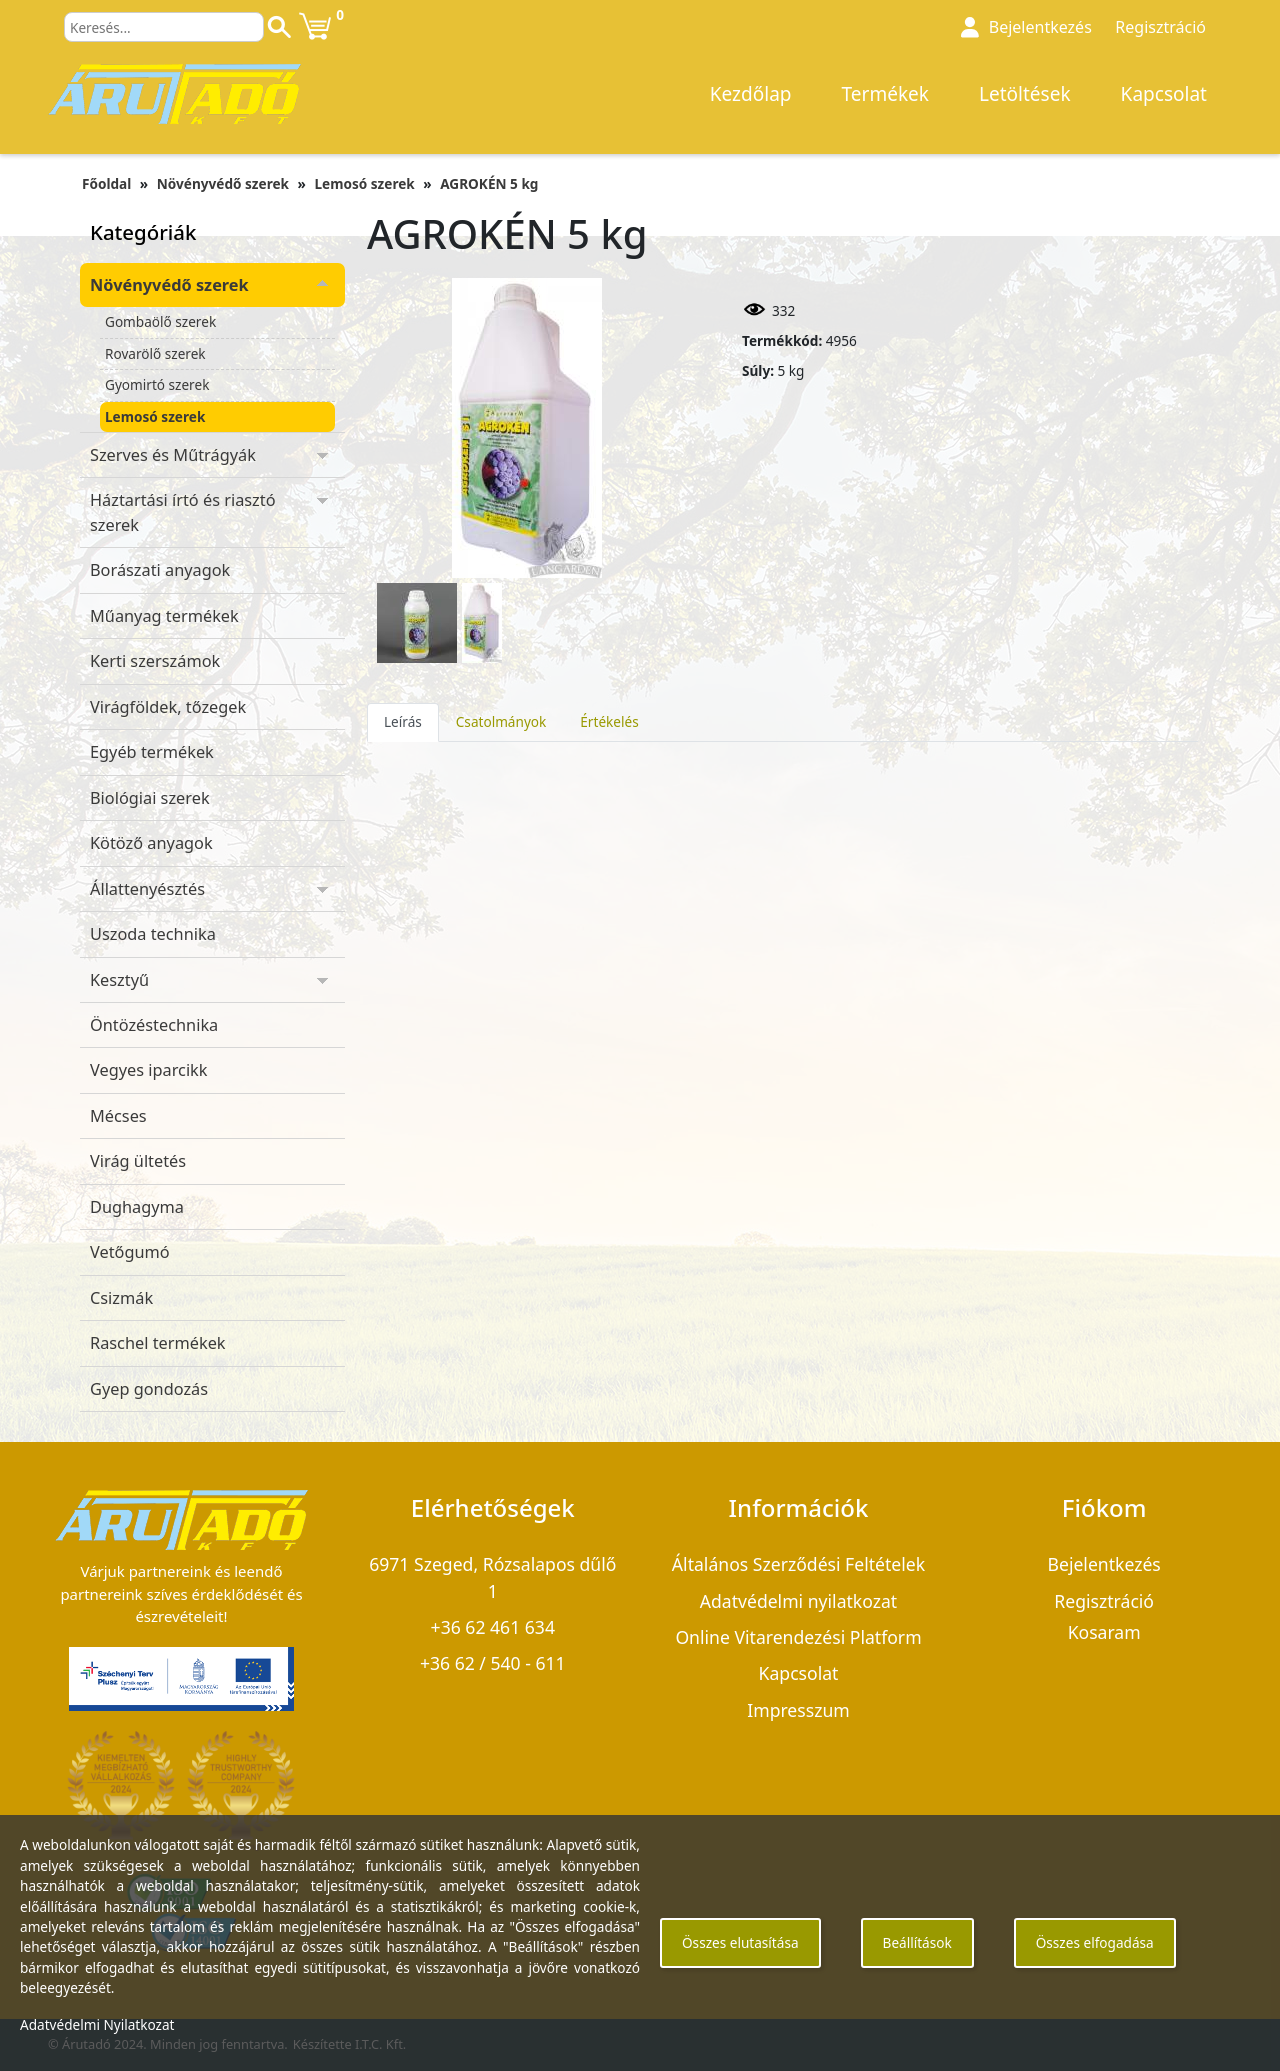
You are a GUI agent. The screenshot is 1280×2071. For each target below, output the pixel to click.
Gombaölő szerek (160, 321)
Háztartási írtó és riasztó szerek (183, 512)
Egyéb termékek (152, 752)
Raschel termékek (158, 1343)
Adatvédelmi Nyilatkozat (97, 2024)
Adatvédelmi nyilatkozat (799, 1601)
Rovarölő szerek (155, 353)
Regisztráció (1160, 27)
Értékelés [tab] (609, 721)
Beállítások (917, 1942)
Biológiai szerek (150, 798)
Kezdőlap (751, 94)
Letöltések (1025, 94)
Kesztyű (119, 980)
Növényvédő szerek (223, 183)
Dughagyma (137, 1207)
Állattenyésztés (147, 889)
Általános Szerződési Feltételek (798, 1564)
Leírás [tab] (403, 721)
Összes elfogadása (1095, 1942)
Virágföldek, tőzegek (168, 707)
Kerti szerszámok (155, 661)
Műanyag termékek (164, 616)
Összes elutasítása (740, 1942)
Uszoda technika (153, 934)
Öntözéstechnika (154, 1025)
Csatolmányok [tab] (501, 721)
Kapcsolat (1164, 94)
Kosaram (1104, 1632)
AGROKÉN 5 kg (489, 183)
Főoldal (106, 183)
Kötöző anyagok (151, 843)
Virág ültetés (138, 1161)
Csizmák (121, 1298)
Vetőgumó (130, 1252)
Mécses (118, 1116)
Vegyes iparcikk (149, 1070)
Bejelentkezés (1040, 27)
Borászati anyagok (160, 570)
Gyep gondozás (149, 1389)
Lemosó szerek (364, 183)
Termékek (885, 94)
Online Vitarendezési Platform (798, 1637)
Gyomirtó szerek (157, 384)
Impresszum (798, 1710)
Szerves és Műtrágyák (173, 455)
